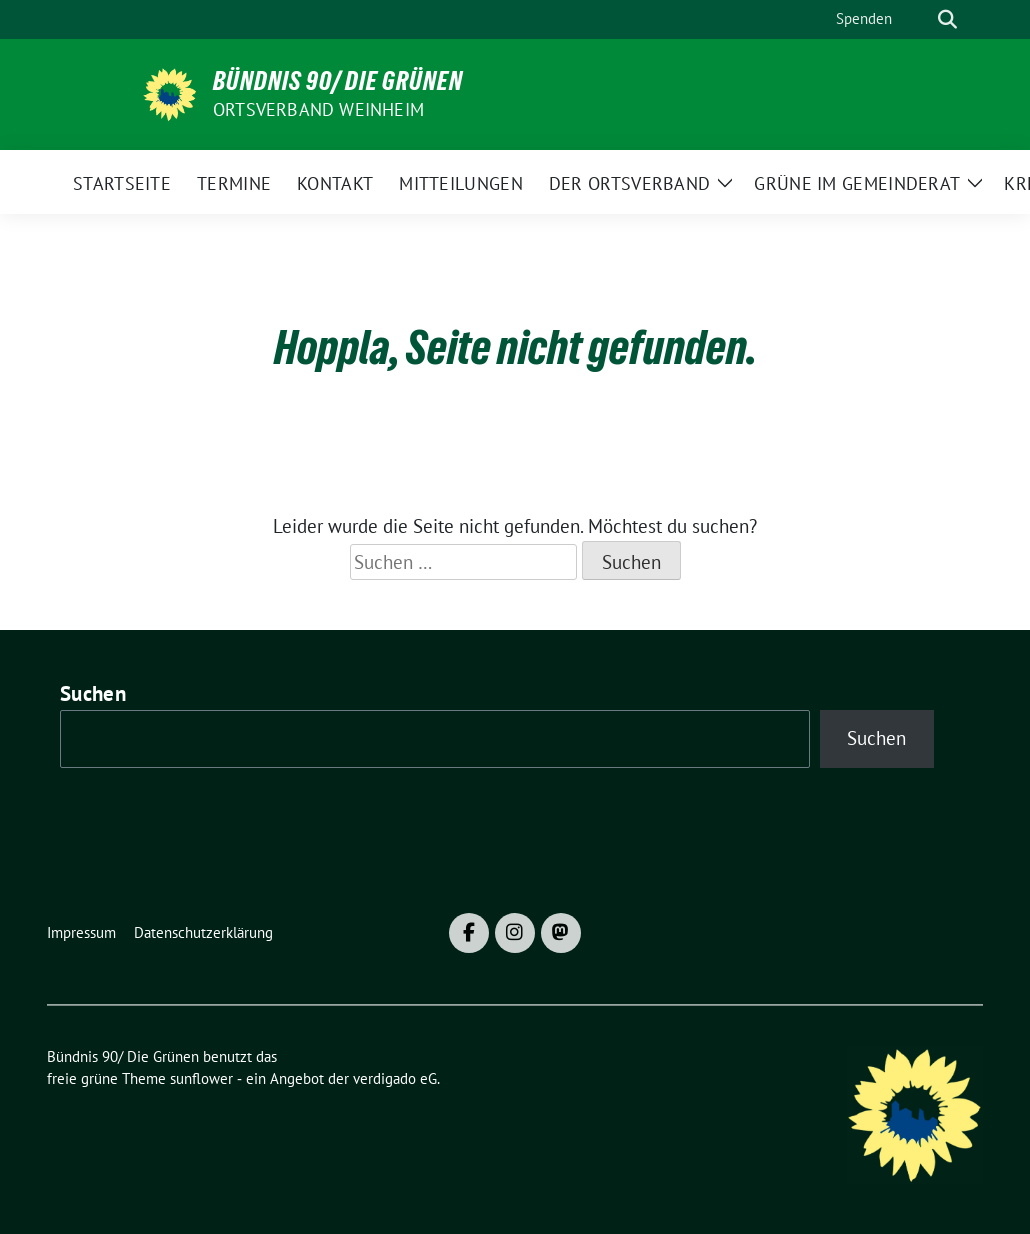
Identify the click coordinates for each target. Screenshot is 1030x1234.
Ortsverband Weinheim (318, 109)
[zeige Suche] (947, 19)
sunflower (201, 1078)
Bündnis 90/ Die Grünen (338, 81)
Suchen (93, 693)
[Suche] (919, 19)
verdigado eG (395, 1078)
